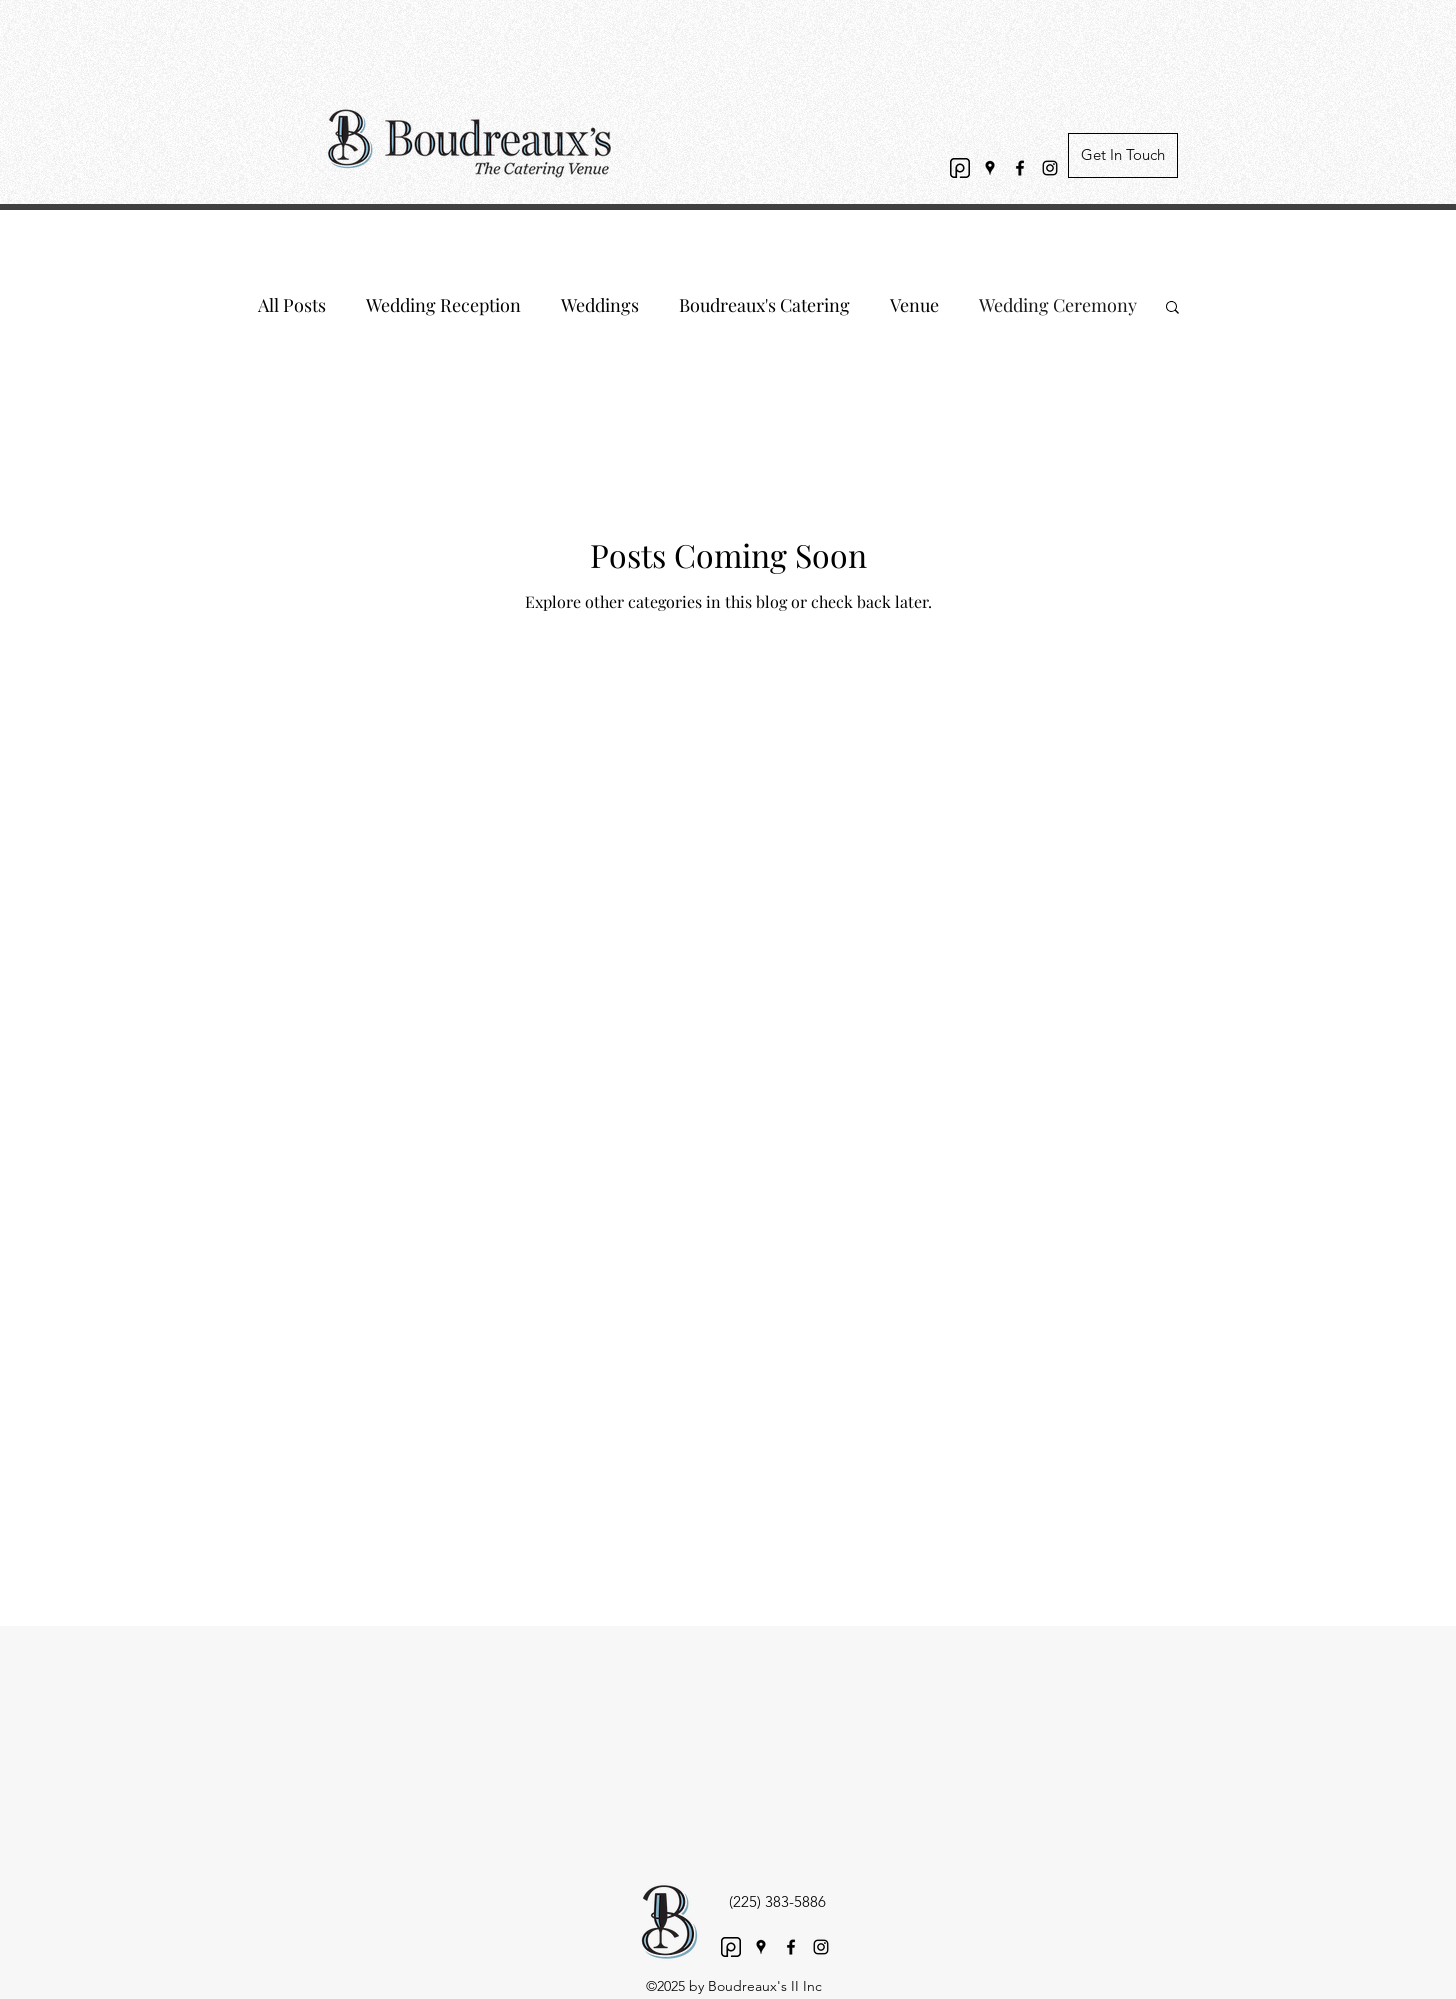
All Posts (292, 305)
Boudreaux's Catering (764, 305)
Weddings (600, 305)
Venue (914, 305)
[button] (1172, 308)
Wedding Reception (443, 305)
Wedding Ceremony (1058, 305)
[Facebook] (1020, 168)
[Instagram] (1050, 168)
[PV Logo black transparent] (960, 168)
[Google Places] (990, 168)
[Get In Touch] (1123, 155)
